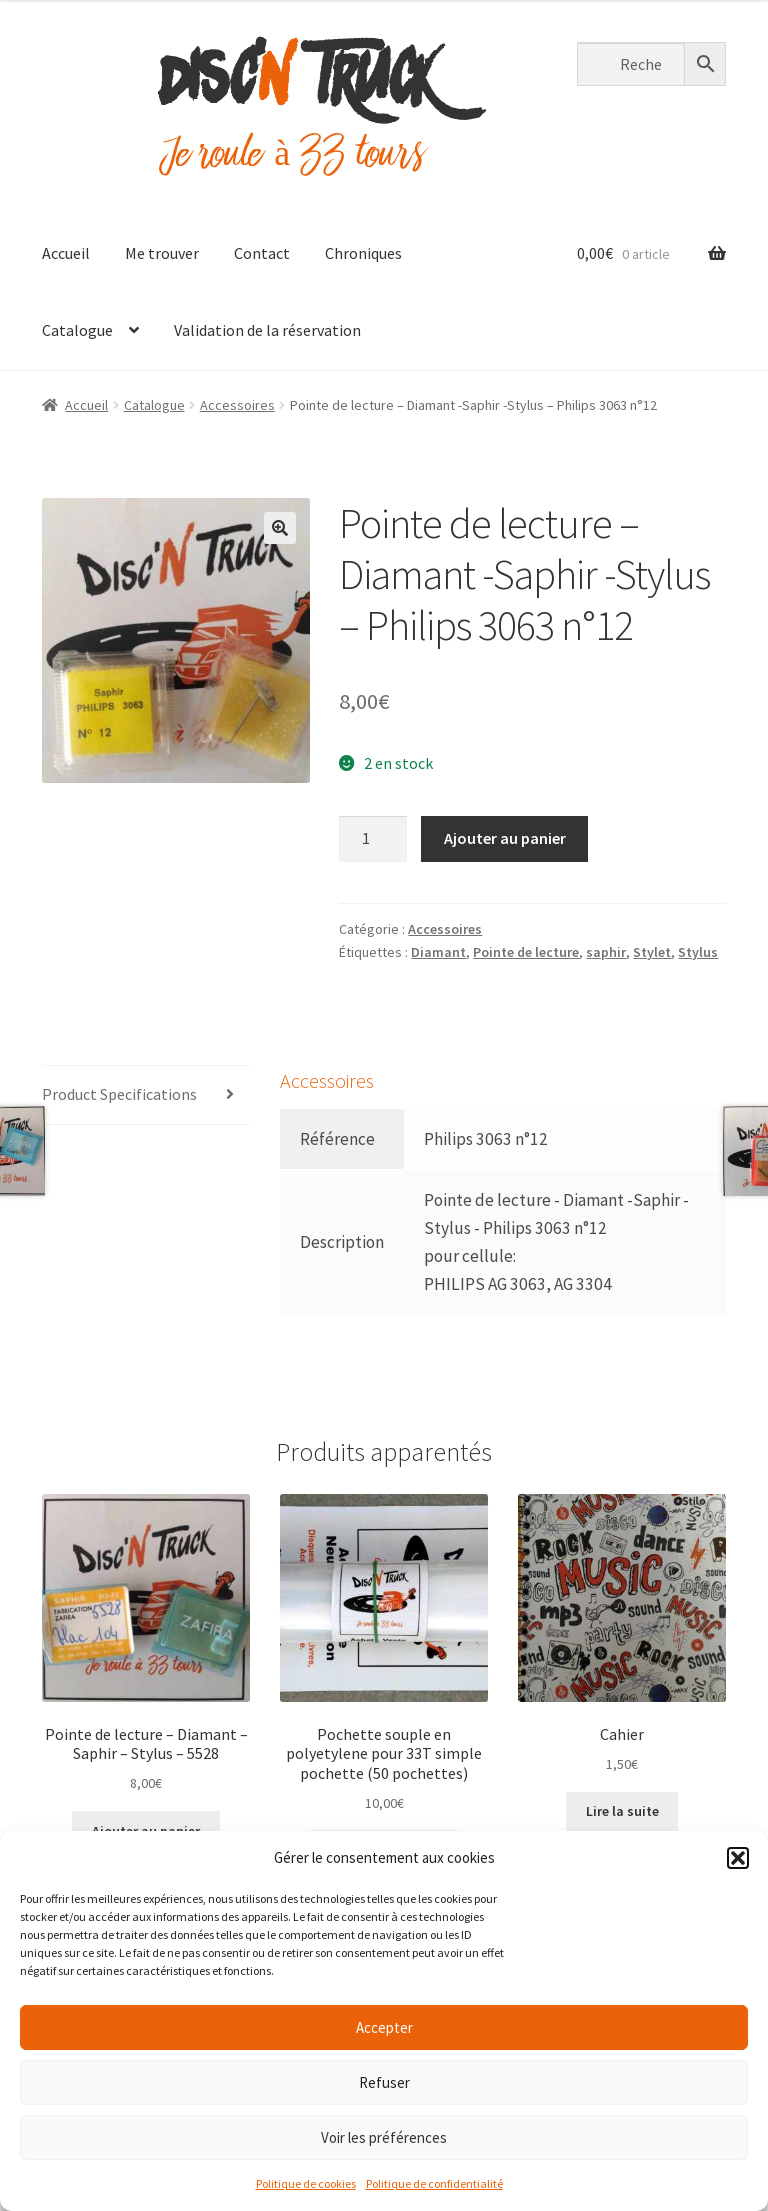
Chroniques (363, 253)
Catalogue (77, 330)
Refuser (384, 2082)
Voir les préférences (384, 2137)
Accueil (66, 253)
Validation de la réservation (267, 330)
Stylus (698, 952)
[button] (738, 1858)
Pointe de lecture (526, 952)
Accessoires (237, 405)
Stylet (652, 952)
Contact (262, 253)
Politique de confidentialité (434, 2183)
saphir (606, 952)
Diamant (438, 952)
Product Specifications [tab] (119, 1094)
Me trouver (162, 253)
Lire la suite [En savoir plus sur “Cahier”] (622, 1811)
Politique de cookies (306, 2183)
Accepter (384, 2027)
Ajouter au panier (505, 838)
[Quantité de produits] (373, 839)
